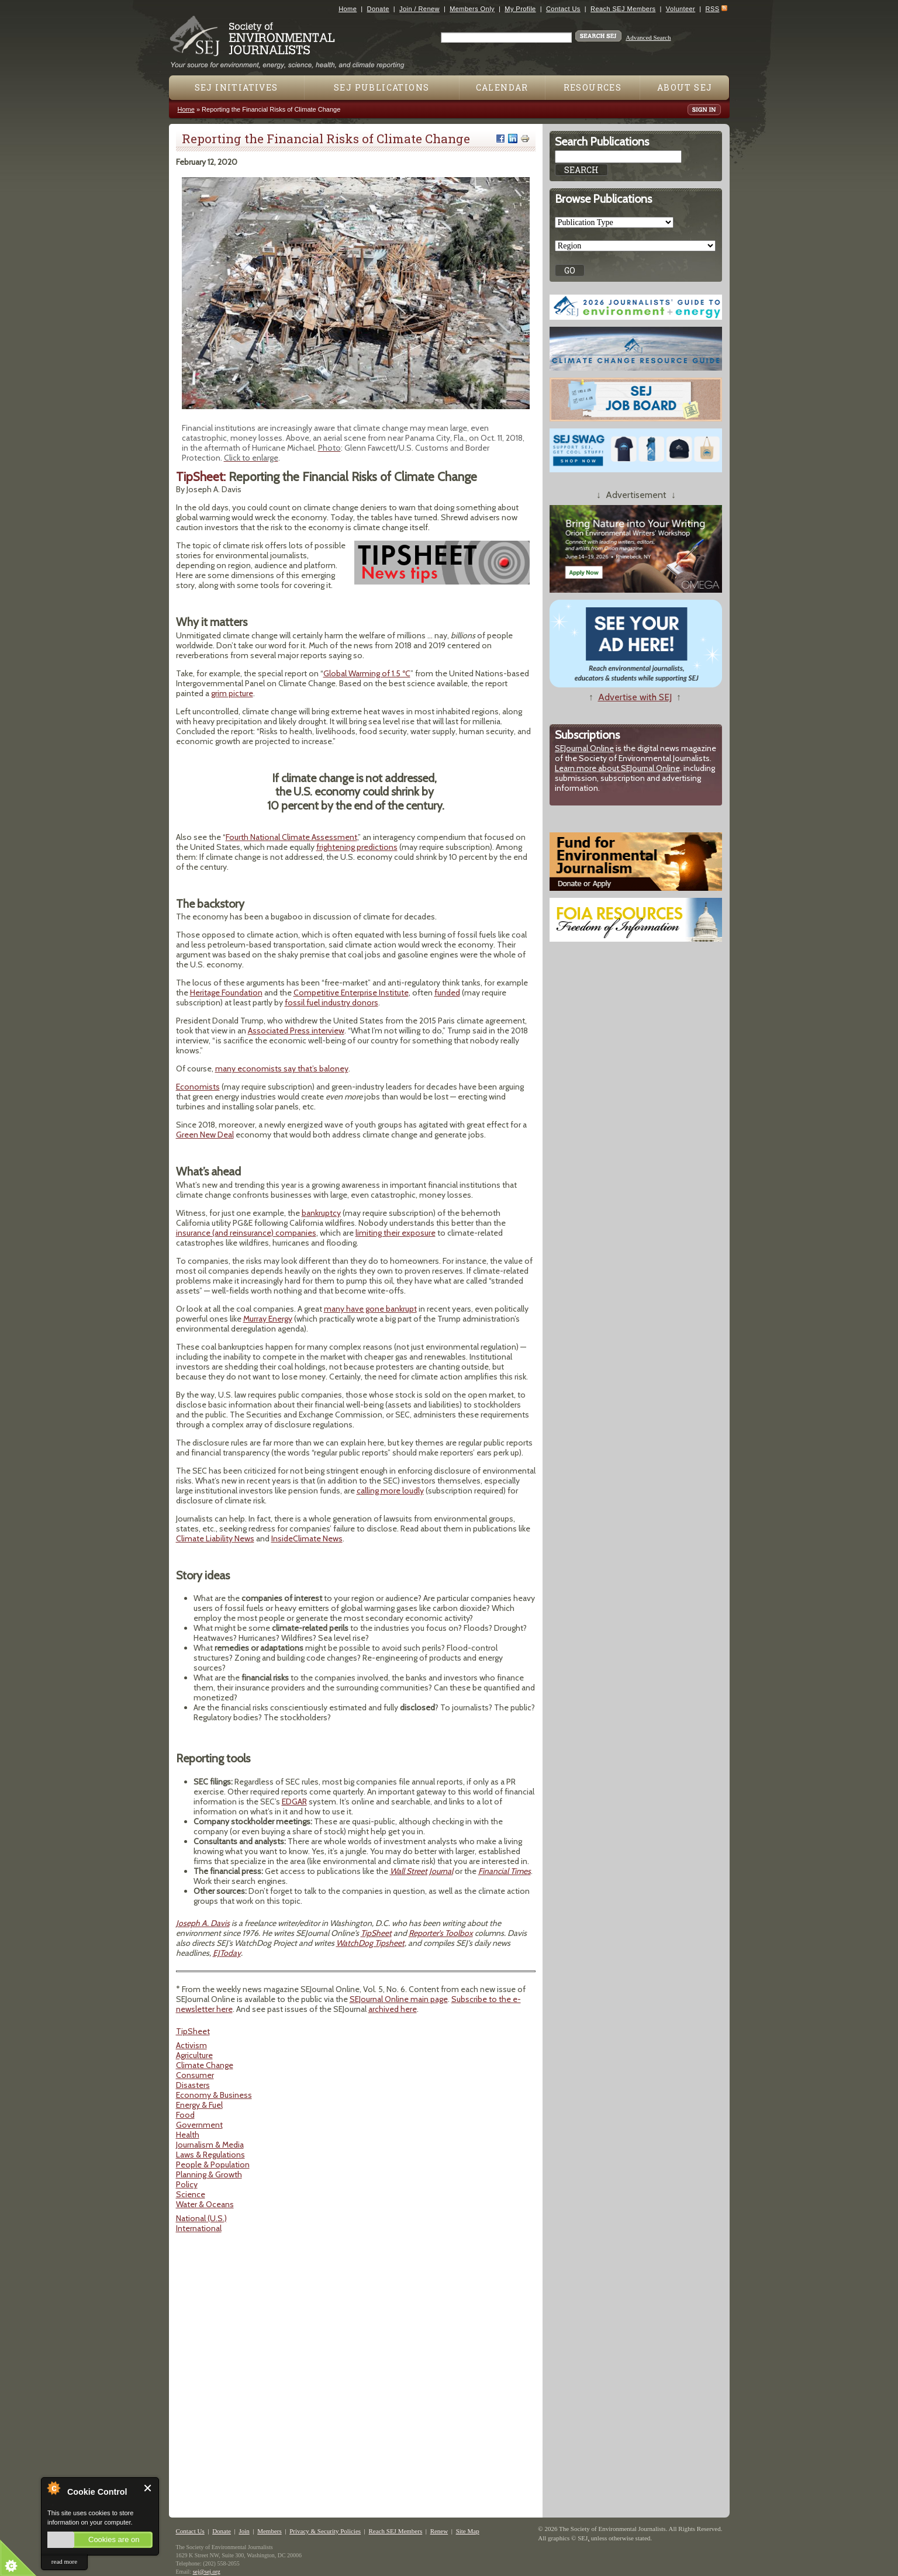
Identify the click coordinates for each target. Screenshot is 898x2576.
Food (185, 2115)
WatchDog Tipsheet (370, 1943)
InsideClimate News (307, 1538)
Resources (593, 87)
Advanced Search (648, 37)
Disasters (193, 2085)
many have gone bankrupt (370, 1308)
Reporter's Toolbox (441, 1933)
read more (64, 2561)
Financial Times (504, 1871)
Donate (378, 8)
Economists (198, 1086)
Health (187, 2134)
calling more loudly (390, 1490)
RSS (713, 8)
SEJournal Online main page (399, 1999)
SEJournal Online (584, 748)
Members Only (472, 8)
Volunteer (680, 8)
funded (447, 992)
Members (269, 2530)
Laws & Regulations (210, 2154)
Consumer (195, 2075)
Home (348, 8)
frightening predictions (357, 847)
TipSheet (376, 1933)
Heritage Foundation (226, 992)
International (199, 2228)
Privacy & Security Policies (325, 2530)
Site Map (467, 2530)
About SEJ (685, 87)
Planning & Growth (209, 2174)
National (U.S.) (201, 2218)
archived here (392, 2009)
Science (190, 2194)
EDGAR (294, 1801)
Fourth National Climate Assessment (291, 837)
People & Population (213, 2164)
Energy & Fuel (199, 2105)
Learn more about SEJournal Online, (618, 768)
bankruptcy (321, 1213)
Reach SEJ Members (622, 8)
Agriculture (194, 2055)
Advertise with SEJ (635, 697)
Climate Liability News (215, 1538)
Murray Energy (267, 1318)
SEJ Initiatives (236, 87)
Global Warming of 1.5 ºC (366, 673)
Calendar (502, 87)
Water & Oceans (205, 2204)
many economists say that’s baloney (281, 1068)
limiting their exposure (395, 1233)
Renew (439, 2530)
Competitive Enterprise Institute (351, 992)
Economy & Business (214, 2095)
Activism (191, 2045)
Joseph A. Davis (203, 1923)
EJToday (227, 1953)
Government (199, 2124)
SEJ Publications (381, 87)
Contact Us (563, 8)
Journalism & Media (210, 2144)
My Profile (520, 8)
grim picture (232, 693)
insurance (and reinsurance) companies (246, 1233)
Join (244, 2530)
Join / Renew (419, 8)
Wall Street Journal (421, 1871)
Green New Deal (205, 1134)
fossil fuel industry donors (331, 1002)
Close (148, 2488)
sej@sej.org (206, 2571)
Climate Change (204, 2065)
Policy (187, 2184)
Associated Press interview (296, 1030)
